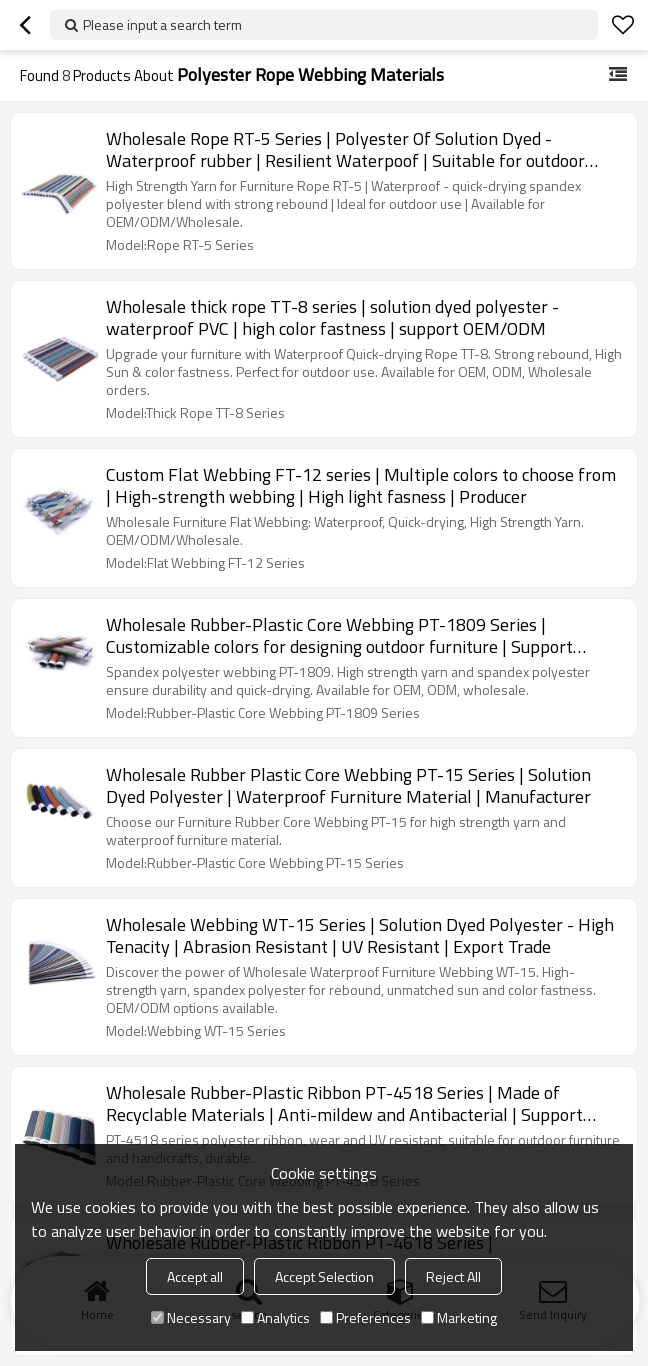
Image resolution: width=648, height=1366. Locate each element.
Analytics (275, 1317)
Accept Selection (324, 1276)
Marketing (459, 1317)
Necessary (191, 1317)
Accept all (195, 1276)
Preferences (365, 1317)
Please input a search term (162, 24)
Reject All (453, 1276)
